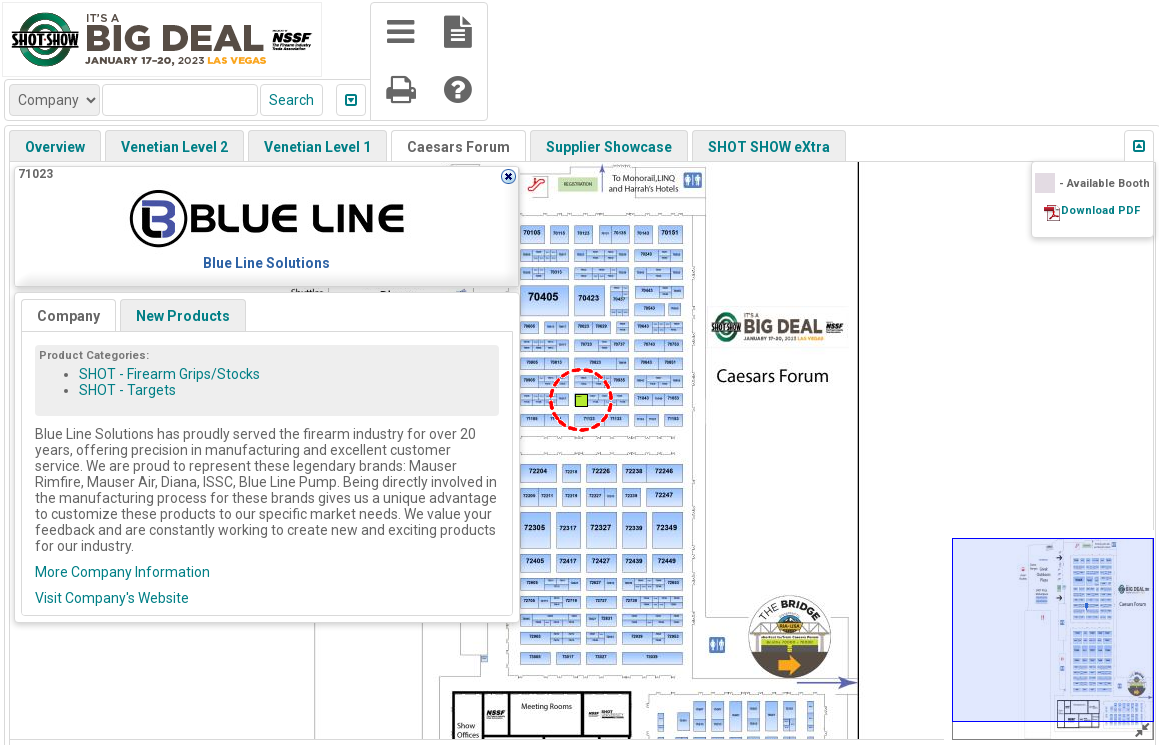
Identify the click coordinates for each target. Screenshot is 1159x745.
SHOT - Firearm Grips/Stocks (169, 374)
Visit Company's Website (112, 598)
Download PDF (1100, 210)
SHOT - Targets (127, 390)
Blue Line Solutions (266, 263)
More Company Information (122, 572)
